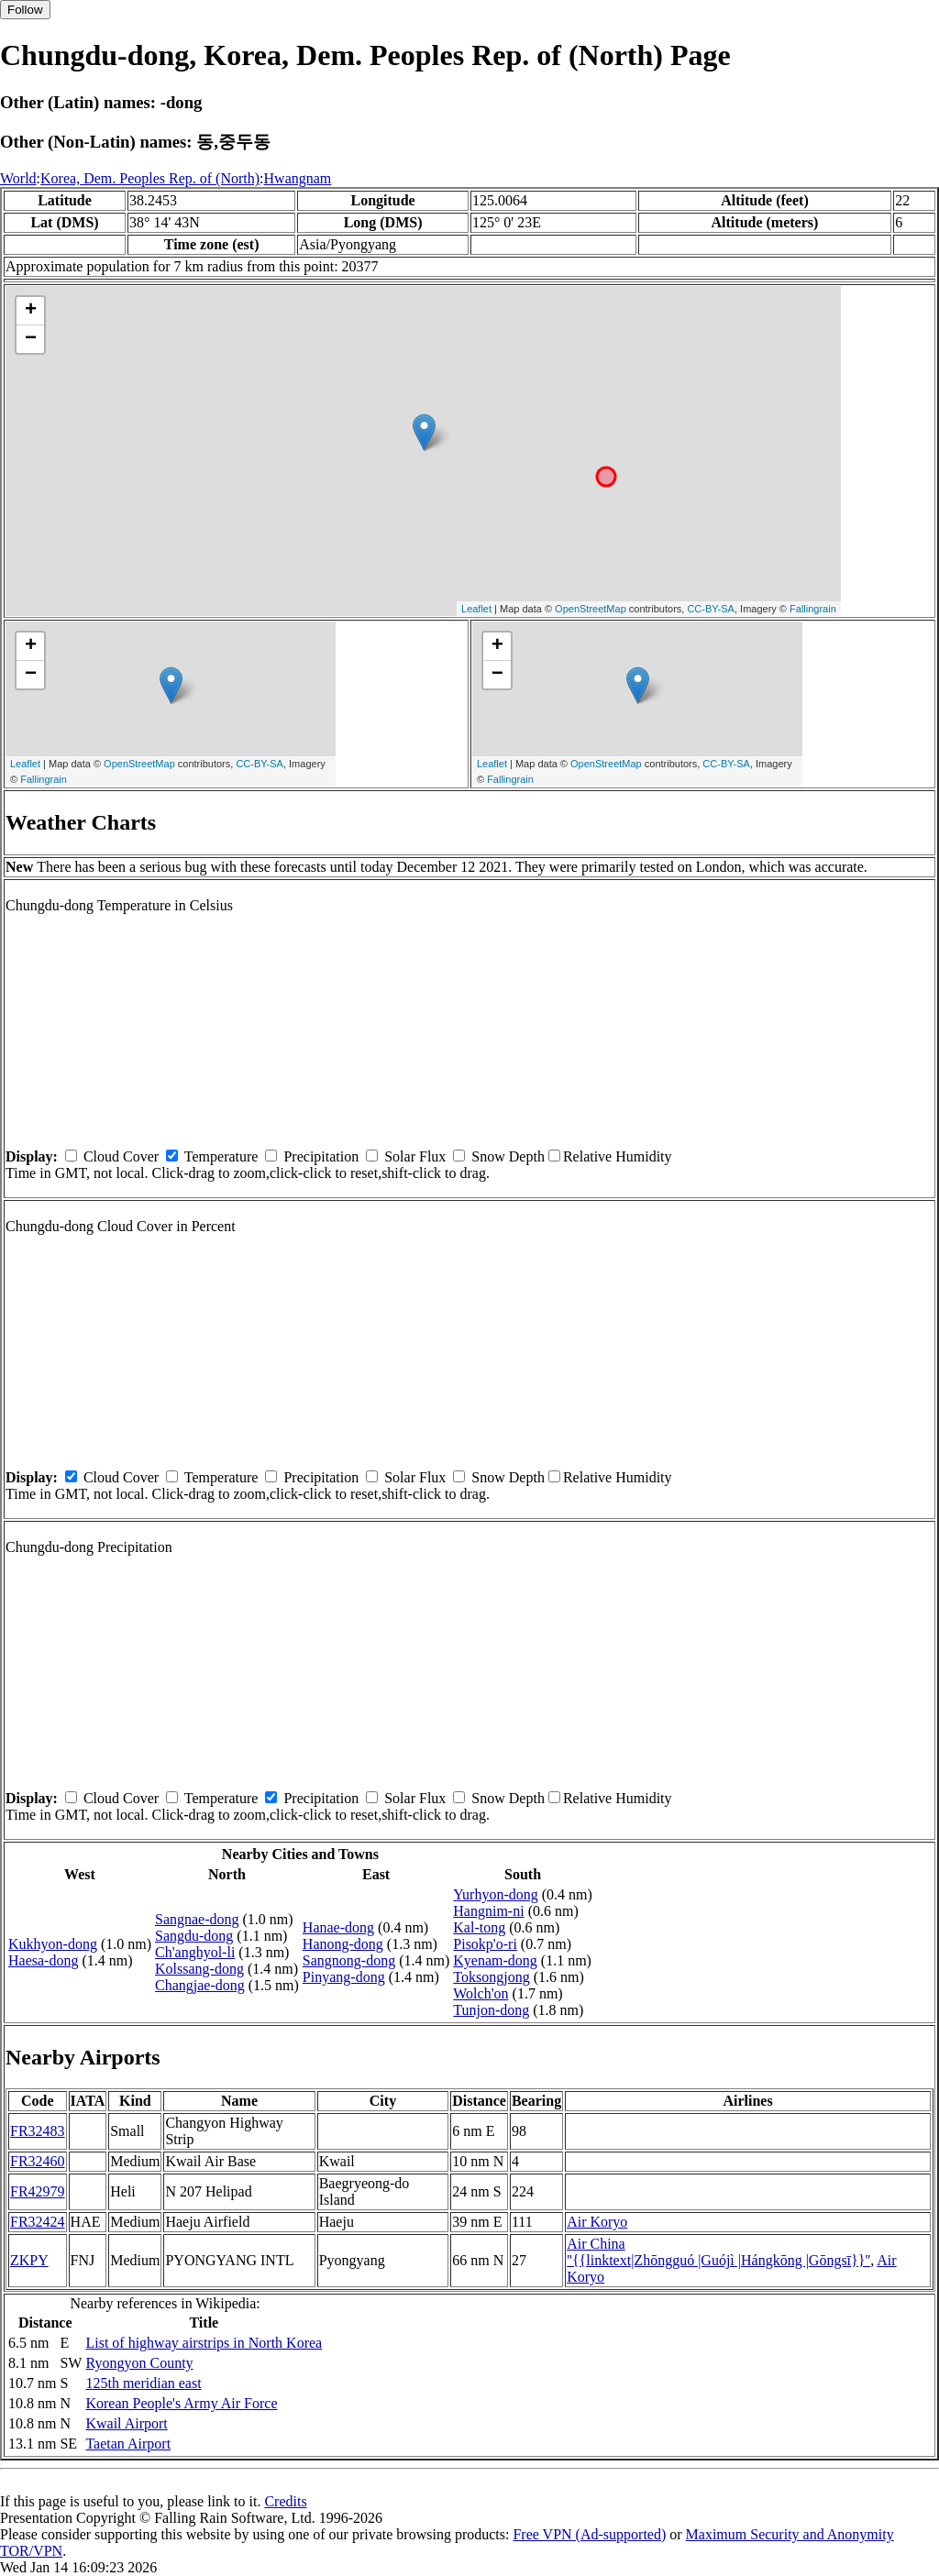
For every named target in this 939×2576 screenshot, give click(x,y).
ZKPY (29, 2260)
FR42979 (37, 2191)
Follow (25, 10)
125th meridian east (143, 2383)
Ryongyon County (139, 2363)
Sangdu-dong (194, 1935)
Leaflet (476, 608)
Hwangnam (298, 178)
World (18, 178)
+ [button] (31, 311)
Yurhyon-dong (495, 1894)
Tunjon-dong (491, 2010)
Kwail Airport (126, 2423)
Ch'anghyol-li (195, 1952)
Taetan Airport (128, 2443)
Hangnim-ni (488, 1911)
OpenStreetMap (590, 608)
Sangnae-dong (197, 1919)
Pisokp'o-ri (485, 1944)
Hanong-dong (343, 1944)
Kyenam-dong (495, 1960)
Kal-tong (479, 1927)
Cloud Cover (121, 1156)
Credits (285, 2501)
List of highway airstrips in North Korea (203, 2342)
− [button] (31, 339)
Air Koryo (597, 2221)
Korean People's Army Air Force (181, 2403)
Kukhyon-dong (52, 1944)
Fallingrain (813, 608)
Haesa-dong (43, 1960)
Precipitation (321, 1156)
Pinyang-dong (344, 1977)
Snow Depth (508, 1156)
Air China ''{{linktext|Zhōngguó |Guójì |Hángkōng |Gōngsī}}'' (718, 2252)
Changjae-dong (200, 1985)
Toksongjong (491, 1977)
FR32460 (37, 2161)
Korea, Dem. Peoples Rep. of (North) (150, 178)
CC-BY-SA (711, 608)
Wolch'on (480, 1993)
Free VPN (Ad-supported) (589, 2534)
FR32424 (37, 2221)
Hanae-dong (338, 1927)
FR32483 (37, 2131)
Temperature (221, 1156)
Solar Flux (415, 1156)
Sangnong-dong (349, 1960)
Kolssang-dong (199, 1968)
